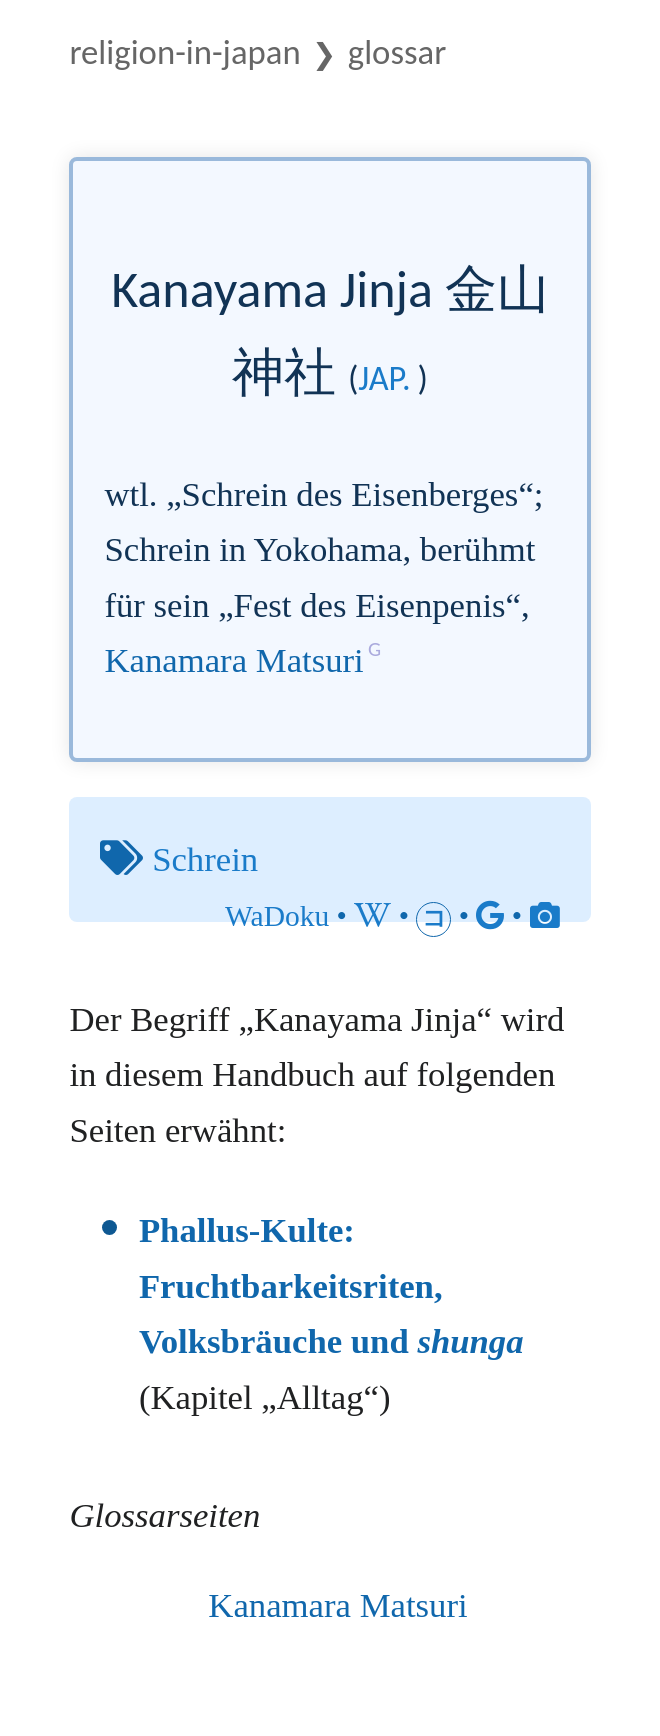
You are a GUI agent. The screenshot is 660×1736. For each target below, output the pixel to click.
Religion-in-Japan (184, 52)
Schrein (205, 859)
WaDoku (277, 916)
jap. (384, 378)
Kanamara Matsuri (233, 660)
